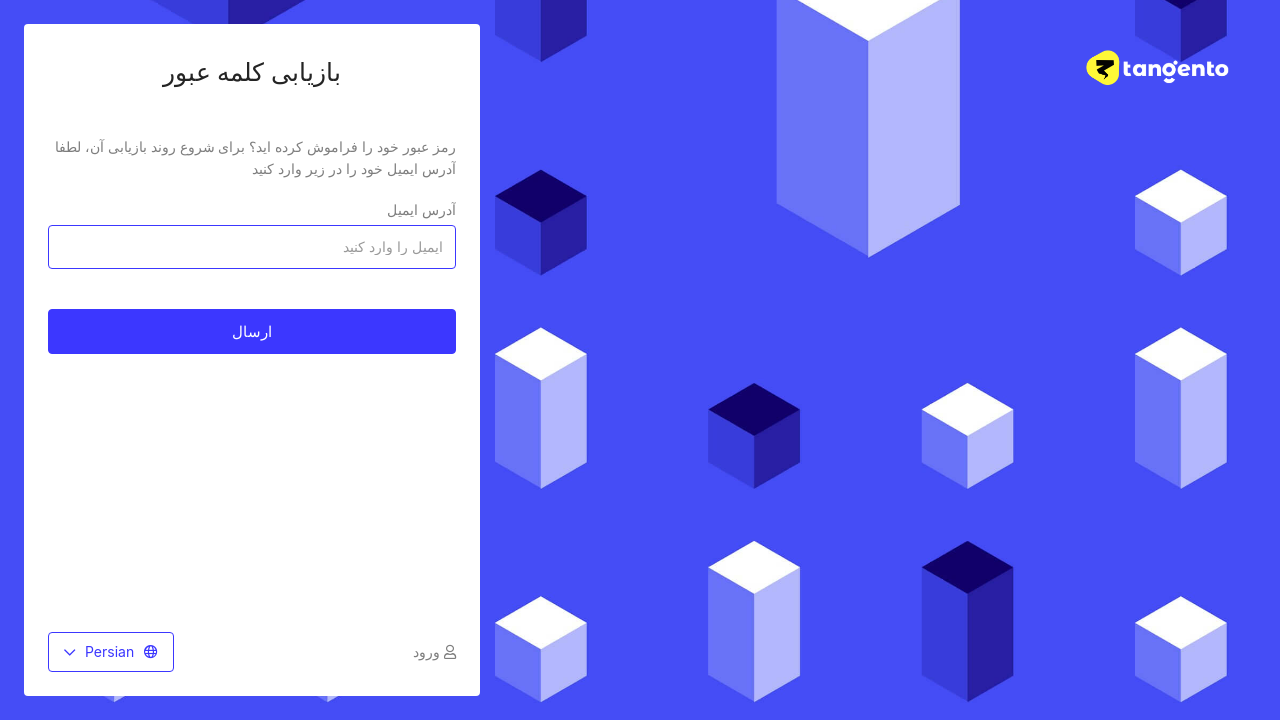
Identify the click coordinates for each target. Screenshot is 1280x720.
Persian (111, 651)
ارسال (252, 331)
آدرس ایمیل (421, 209)
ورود (434, 651)
